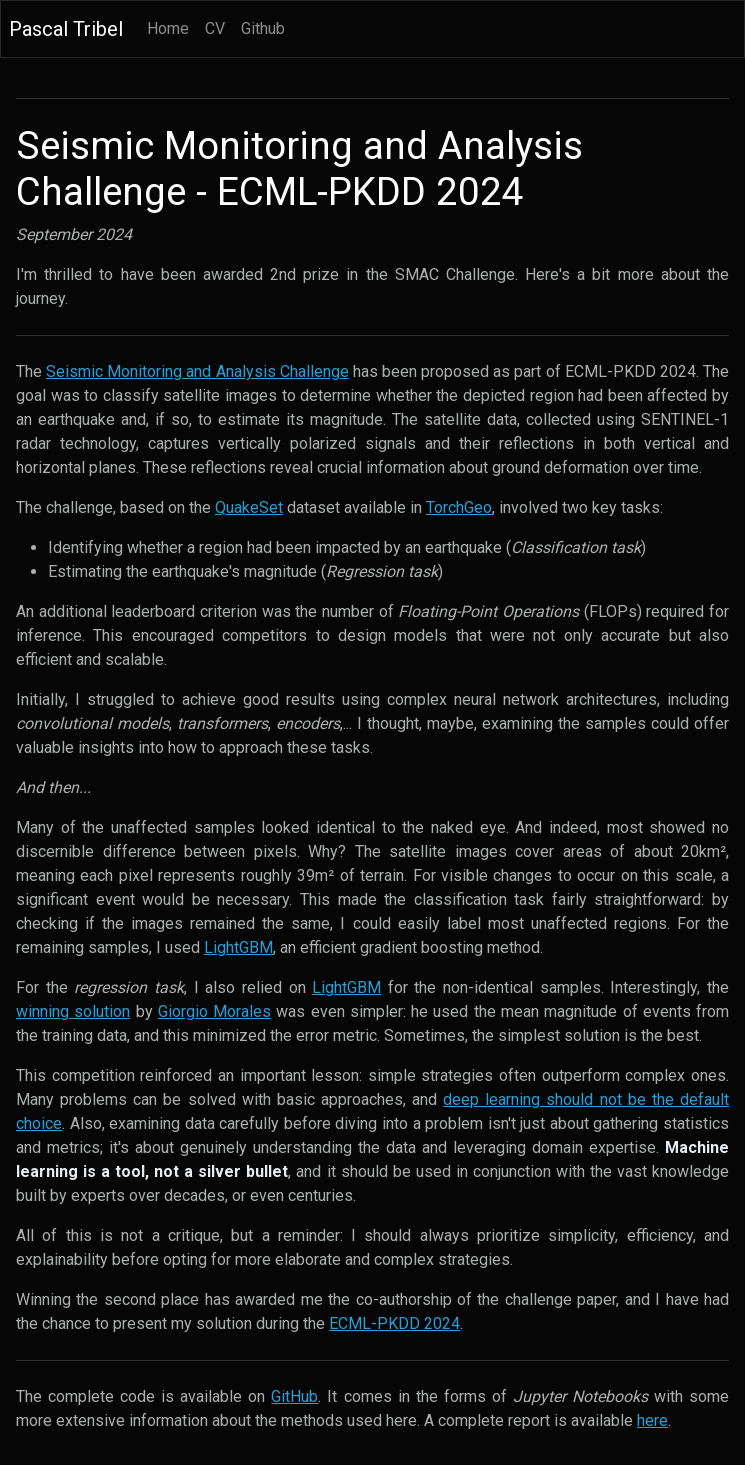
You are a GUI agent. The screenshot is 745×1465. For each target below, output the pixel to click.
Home (168, 28)
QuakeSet (249, 507)
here (652, 1420)
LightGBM (238, 947)
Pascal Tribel (66, 29)
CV (215, 28)
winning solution (73, 1011)
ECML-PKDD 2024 (394, 1323)
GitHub (294, 1396)
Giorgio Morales (214, 1011)
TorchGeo (459, 507)
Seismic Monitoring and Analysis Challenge (197, 371)
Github (263, 28)
